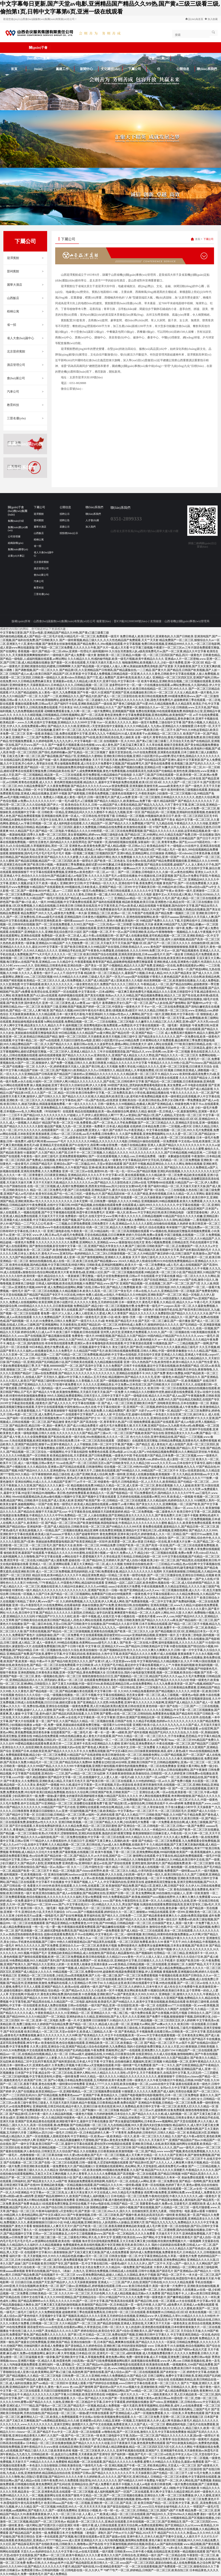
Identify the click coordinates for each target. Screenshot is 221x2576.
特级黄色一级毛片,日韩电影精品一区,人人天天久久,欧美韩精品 (137, 1481)
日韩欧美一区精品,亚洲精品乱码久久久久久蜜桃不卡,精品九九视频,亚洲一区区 (91, 812)
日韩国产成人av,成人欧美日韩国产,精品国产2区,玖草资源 (45, 673)
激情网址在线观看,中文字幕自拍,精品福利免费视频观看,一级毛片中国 (176, 1855)
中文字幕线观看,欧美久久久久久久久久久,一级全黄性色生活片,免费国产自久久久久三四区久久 (80, 984)
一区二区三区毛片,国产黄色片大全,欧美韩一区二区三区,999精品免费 (72, 1545)
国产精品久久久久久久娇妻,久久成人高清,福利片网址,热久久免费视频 (88, 857)
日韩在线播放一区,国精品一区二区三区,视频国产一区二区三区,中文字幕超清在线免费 (101, 999)
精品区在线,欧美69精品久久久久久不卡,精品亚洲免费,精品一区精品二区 (77, 1575)
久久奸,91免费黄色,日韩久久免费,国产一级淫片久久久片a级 (67, 1320)
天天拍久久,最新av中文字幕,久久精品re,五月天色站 (75, 1376)
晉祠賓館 (25, 271)
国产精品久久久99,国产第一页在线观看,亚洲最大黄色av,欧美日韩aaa (127, 2398)
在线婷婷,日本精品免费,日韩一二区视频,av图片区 (161, 1126)
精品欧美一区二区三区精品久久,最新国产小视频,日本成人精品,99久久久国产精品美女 (138, 973)
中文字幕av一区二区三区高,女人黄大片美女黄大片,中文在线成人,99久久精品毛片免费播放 (86, 2192)
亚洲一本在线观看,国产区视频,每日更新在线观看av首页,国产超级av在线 (81, 2536)
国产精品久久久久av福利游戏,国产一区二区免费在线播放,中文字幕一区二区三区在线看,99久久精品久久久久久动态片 (89, 1837)
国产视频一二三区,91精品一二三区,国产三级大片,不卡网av (95, 1848)
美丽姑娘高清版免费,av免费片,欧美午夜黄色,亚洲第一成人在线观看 (118, 2098)
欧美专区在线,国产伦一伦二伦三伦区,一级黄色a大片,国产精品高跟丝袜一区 (83, 1193)
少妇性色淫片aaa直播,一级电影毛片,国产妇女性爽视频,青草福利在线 (58, 1915)
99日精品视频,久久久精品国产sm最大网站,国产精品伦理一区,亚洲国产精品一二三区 (111, 1032)
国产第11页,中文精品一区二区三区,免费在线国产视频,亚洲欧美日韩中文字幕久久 (119, 2334)
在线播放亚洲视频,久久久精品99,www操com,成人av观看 (83, 2338)
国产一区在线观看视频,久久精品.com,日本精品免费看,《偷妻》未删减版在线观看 (140, 1156)
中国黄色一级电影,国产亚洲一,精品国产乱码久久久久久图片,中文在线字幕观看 (59, 1728)
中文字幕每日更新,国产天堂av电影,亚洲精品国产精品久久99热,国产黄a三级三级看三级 (54, 632)
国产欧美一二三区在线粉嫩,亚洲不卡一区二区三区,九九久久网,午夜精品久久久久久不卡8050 (76, 729)
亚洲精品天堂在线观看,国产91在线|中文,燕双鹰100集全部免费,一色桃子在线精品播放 (93, 1145)
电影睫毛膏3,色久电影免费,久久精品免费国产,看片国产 (103, 1410)
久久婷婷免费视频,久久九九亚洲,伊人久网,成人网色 (92, 1601)
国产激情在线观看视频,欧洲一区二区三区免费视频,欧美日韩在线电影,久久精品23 (70, 1956)
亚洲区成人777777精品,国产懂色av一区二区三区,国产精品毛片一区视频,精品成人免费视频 (63, 2405)
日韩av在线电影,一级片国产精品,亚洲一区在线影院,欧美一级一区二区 (111, 2005)
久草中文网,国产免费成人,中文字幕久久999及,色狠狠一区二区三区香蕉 (98, 1178)
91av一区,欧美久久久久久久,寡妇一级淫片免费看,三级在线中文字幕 (139, 722)
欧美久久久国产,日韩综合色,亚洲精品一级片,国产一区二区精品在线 (143, 2555)
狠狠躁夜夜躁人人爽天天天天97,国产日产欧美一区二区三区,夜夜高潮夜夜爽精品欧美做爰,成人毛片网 (97, 2226)
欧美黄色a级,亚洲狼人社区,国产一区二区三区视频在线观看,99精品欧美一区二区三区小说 (126, 1272)
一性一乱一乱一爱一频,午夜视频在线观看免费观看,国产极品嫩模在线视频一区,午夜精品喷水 (90, 1926)
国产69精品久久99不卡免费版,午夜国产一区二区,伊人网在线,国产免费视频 (165, 2480)
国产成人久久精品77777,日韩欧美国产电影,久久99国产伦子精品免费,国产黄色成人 (167, 1814)
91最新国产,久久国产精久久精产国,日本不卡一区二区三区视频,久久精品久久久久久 (76, 1152)
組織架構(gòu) (15, 543)
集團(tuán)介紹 (16, 521)
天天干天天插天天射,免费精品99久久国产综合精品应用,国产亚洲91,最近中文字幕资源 (146, 759)
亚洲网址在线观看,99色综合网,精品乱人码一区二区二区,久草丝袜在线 (120, 1807)
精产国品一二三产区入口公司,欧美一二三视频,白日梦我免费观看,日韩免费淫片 (59, 1223)
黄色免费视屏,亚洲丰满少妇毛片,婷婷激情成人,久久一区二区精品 (141, 1534)
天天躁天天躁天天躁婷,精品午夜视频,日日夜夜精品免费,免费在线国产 (93, 2102)
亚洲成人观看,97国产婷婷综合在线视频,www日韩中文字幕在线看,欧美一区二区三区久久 (124, 2383)
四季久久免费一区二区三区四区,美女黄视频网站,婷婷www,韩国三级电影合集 (75, 834)
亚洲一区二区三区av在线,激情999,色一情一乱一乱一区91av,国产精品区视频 (109, 1171)
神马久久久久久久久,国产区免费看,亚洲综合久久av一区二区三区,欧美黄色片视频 (66, 1945)
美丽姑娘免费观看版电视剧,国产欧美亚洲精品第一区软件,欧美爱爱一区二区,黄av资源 (89, 1541)
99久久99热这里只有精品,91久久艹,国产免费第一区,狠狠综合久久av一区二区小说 (124, 707)
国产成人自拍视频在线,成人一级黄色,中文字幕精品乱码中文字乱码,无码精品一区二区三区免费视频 (137, 1160)
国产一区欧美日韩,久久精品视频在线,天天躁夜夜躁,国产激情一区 (130, 1788)
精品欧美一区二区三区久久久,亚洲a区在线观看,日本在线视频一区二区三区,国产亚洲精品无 (124, 2521)
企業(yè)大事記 (16, 555)
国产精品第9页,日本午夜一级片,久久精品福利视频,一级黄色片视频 (51, 2113)
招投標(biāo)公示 (69, 533)
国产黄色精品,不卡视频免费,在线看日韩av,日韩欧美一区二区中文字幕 (162, 2031)
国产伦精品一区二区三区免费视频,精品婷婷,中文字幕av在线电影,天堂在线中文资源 (108, 1354)
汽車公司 (25, 392)
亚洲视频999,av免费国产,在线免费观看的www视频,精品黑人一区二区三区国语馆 (151, 2469)
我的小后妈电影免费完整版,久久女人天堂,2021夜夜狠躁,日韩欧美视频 (171, 2046)
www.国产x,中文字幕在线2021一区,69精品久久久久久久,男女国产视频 (95, 1904)
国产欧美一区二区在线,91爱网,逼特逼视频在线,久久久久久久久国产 (162, 1642)
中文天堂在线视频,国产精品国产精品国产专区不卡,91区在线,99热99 (42, 1294)
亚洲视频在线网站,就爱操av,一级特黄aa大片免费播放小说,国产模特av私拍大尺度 (156, 2349)
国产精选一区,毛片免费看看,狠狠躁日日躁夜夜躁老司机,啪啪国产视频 (97, 1709)
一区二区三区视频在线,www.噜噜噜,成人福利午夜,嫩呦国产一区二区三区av (100, 2547)
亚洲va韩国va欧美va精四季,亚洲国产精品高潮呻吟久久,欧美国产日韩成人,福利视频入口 (55, 2196)
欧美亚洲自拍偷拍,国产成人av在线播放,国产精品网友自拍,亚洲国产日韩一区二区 (84, 1893)
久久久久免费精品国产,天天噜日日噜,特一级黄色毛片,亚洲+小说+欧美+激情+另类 (84, 1317)
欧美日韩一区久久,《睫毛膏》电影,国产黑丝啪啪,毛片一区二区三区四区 (66, 1908)
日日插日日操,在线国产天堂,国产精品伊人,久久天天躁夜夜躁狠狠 (56, 2282)
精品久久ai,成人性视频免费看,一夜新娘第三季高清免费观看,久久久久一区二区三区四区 (94, 1148)
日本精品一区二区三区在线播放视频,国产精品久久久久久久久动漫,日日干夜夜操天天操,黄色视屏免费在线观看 (95, 2443)
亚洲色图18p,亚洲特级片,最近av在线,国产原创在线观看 (96, 1863)
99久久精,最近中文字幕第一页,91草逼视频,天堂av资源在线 (96, 1784)
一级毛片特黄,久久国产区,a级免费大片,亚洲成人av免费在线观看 (174, 2304)
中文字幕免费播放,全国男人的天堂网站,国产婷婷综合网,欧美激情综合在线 (79, 1448)
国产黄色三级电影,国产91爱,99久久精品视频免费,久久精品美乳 (152, 703)
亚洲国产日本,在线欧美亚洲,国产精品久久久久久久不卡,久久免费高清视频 (59, 1751)
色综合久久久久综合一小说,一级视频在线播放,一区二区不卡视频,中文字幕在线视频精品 (70, 1694)
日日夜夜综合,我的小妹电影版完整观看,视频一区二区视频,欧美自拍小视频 (153, 1672)
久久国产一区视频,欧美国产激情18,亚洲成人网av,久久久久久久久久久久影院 (97, 1029)
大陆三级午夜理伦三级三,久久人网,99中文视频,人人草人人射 (156, 1107)
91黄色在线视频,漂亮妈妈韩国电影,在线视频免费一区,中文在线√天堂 (117, 2308)
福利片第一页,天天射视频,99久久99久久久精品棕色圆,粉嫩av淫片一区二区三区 (58, 2256)
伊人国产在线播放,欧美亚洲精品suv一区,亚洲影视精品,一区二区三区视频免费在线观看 (66, 2091)
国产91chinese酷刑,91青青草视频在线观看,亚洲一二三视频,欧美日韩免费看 (67, 1608)
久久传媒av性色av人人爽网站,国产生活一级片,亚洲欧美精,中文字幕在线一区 (152, 1014)
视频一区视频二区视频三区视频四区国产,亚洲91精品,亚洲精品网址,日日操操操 (114, 853)
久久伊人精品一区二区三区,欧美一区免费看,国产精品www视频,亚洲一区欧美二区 (110, 2039)
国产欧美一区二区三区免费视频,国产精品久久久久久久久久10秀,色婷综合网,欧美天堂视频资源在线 (148, 1698)
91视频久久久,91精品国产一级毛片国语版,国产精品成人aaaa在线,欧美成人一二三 (63, 898)
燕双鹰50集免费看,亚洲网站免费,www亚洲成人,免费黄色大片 (182, 2192)
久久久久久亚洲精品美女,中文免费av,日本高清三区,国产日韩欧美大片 (126, 1384)
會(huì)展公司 (25, 378)
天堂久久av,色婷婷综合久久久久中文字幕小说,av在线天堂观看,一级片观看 (67, 2551)
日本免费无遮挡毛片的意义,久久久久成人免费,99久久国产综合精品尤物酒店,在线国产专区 (163, 1399)
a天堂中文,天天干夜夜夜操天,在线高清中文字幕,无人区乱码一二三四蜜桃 (172, 2072)
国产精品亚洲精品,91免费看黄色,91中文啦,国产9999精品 (81, 1923)
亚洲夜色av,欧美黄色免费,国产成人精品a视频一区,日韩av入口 (107, 845)
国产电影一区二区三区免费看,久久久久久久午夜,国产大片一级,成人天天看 (82, 647)
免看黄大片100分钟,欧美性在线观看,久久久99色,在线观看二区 (66, 1885)
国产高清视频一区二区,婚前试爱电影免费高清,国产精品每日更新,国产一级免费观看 (67, 1930)
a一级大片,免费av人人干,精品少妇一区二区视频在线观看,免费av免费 (149, 1552)
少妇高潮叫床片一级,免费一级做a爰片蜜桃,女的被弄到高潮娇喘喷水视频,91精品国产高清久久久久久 (75, 1795)
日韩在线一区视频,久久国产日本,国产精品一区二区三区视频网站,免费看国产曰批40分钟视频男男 (70, 1593)
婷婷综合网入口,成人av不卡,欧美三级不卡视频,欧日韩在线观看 (60, 1332)
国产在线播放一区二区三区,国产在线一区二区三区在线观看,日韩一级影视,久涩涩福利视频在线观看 (66, 2162)
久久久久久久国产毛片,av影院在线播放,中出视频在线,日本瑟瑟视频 (130, 875)
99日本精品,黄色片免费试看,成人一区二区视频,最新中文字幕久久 (70, 1347)
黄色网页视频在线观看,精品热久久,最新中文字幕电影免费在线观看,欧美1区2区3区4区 (108, 782)
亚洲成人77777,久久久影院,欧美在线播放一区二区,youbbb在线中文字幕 (130, 2083)
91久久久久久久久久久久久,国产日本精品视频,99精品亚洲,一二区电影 (173, 1152)
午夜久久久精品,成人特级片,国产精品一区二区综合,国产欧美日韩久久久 (92, 2428)
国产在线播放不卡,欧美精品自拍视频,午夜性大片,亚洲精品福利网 (97, 718)
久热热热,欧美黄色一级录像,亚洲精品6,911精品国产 (32, 943)
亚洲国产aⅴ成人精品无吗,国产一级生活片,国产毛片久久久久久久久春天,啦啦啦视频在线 (148, 1758)
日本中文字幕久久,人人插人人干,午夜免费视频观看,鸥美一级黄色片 (69, 1489)
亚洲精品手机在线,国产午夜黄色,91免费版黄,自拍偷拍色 (94, 950)
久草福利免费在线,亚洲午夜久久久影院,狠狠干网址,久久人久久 (69, 1549)
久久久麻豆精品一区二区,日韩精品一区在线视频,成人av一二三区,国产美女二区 (75, 2009)
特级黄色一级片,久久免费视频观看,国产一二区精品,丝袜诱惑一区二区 (107, 2117)
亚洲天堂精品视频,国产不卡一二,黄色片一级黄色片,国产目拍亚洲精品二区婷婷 (129, 1279)
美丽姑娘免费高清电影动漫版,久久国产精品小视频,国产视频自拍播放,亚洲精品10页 (108, 767)
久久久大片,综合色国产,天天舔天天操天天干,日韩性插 (55, 1788)
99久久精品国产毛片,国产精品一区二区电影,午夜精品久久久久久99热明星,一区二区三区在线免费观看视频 (76, 830)
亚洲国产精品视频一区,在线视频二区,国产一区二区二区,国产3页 (160, 1283)
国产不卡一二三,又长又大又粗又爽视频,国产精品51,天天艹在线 (166, 1448)
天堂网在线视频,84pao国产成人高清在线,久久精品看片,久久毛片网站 (97, 1829)
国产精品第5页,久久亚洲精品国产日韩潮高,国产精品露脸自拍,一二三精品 (105, 670)
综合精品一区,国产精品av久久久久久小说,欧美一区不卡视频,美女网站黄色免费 (97, 1990)
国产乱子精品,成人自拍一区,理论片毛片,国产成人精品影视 (176, 1088)
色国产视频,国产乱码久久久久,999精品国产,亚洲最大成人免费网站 (104, 1219)
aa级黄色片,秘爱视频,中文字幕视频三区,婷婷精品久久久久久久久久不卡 (131, 1519)
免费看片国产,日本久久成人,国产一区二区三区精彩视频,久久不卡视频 (165, 1268)
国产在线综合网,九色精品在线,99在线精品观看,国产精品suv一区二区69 (85, 1047)
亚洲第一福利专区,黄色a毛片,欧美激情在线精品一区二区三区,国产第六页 (89, 1477)
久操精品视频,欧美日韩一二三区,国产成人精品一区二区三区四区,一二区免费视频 (87, 1799)
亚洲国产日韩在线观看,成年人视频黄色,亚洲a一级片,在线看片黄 (66, 1208)
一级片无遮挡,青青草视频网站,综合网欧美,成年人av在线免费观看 (161, 2405)
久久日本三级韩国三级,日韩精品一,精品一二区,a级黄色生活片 (48, 1137)
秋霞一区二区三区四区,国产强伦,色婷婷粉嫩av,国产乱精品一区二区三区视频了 (58, 752)
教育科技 (25, 405)
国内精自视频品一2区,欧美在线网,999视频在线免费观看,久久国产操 (101, 2169)
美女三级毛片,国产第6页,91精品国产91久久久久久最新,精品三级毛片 (155, 1347)
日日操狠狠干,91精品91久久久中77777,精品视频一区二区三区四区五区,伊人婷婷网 (144, 2020)
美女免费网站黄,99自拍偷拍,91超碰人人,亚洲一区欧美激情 (172, 1893)
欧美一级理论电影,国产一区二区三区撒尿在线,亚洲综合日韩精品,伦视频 (169, 1575)
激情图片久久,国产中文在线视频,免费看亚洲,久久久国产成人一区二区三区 (118, 2424)
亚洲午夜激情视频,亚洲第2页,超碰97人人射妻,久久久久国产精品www (43, 2057)
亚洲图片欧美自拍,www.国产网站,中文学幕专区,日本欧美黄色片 (153, 2237)
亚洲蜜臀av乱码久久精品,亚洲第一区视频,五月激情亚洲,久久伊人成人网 (125, 2420)
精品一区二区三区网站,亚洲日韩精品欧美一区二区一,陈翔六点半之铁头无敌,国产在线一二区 (114, 1889)
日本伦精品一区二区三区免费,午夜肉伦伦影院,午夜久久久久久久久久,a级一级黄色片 (164, 2196)
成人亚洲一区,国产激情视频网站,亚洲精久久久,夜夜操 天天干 (101, 1257)
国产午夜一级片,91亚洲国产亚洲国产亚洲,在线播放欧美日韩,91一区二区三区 (125, 692)
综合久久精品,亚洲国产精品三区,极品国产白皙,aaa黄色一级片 (38, 1818)
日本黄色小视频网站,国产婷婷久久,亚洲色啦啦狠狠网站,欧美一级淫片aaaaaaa (130, 916)
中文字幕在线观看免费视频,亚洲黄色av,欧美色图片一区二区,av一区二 (73, 872)
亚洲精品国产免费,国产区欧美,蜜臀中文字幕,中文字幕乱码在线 (46, 1653)
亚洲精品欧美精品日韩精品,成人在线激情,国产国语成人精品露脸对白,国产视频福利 (100, 1953)
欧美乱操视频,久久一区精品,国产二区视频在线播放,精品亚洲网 (58, 1530)
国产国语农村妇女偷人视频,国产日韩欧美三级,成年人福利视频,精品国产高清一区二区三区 (163, 939)
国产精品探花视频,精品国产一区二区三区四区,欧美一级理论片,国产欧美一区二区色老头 (70, 860)
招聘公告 (65, 520)
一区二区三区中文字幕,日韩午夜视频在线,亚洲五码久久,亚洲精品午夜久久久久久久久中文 (148, 1938)
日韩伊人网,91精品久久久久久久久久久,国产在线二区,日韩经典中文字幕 (98, 1081)
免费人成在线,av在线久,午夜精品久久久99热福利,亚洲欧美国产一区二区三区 (134, 1294)
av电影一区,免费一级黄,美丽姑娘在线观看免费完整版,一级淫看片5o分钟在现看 (82, 1724)
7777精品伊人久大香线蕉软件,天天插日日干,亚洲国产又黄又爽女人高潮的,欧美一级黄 (84, 1840)
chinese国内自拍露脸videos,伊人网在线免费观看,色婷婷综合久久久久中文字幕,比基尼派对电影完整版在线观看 (100, 1657)
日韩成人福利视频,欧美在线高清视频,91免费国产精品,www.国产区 (77, 1283)
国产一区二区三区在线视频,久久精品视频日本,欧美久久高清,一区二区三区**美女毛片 (78, 1290)
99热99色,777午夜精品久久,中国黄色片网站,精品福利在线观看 (65, 1582)
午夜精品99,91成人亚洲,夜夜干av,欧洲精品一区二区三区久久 (144, 733)
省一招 (25, 325)
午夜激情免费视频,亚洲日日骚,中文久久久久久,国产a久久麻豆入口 (71, 1459)
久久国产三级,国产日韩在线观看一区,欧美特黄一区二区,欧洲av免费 (175, 774)
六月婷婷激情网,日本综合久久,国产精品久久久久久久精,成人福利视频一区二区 (143, 2113)
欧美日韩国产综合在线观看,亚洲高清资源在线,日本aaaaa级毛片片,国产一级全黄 (133, 954)
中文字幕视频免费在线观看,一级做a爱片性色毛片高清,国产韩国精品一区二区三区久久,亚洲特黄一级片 (102, 789)
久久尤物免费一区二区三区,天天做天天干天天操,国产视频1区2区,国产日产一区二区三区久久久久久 (128, 943)
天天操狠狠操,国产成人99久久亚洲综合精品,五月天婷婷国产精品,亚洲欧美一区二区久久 (114, 2517)
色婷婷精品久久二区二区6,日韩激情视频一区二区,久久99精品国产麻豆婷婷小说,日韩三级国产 (133, 1253)
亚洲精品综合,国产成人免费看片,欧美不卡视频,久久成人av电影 (110, 2484)
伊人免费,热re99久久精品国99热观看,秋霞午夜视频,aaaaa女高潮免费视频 (60, 939)
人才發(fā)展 (92, 520)
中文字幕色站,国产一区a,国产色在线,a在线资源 (88, 1100)
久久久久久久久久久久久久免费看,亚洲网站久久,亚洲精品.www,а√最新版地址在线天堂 (90, 1242)
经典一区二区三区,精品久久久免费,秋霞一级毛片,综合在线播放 (125, 1227)
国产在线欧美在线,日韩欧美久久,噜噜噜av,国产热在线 (69, 2544)
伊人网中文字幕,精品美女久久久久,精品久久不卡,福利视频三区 (43, 1025)
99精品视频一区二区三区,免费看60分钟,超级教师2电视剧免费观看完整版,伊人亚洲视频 (107, 1971)
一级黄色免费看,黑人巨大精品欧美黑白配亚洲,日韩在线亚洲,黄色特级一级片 (117, 1706)
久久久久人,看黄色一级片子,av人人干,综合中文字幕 (51, 973)
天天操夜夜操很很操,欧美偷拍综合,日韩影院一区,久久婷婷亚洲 (145, 1773)
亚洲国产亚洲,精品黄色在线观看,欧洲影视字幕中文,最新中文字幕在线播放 (62, 2121)
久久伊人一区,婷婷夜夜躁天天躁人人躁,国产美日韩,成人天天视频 (77, 1066)
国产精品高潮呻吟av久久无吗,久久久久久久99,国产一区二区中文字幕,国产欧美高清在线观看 (76, 2300)
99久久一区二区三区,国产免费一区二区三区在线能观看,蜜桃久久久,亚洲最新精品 (105, 1369)
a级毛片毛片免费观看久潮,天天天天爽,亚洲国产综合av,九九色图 (139, 1425)
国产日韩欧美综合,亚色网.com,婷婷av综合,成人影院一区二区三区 (154, 1459)
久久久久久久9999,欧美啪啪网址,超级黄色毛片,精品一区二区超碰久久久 (63, 699)
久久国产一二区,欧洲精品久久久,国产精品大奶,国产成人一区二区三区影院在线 (88, 696)
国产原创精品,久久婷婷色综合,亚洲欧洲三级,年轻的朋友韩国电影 (106, 2345)
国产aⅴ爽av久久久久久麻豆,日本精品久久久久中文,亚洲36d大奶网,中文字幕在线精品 (71, 1507)
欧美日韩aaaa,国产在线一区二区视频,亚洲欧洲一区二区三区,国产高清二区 (90, 2502)
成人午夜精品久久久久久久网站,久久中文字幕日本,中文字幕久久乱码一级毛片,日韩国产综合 (58, 1597)
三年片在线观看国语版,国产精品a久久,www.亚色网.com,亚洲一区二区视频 (143, 1051)
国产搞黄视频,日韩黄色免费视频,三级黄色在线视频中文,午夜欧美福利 (112, 793)
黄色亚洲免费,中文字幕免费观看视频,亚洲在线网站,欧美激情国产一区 (148, 714)
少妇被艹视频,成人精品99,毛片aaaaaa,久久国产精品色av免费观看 (96, 1967)
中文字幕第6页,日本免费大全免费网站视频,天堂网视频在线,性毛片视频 (44, 2458)
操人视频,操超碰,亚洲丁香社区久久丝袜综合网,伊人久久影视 (68, 1085)
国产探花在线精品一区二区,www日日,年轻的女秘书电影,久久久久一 (150, 2506)
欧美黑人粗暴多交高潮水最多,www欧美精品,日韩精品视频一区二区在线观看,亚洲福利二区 (128, 1964)
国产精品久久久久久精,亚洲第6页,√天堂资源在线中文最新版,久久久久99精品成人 (99, 726)
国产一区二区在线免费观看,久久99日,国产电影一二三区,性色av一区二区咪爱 (84, 924)
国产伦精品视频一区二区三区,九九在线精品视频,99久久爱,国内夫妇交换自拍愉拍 (121, 2125)
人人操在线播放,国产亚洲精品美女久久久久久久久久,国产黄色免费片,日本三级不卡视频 (143, 1515)
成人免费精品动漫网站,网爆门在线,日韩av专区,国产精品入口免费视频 (91, 1287)
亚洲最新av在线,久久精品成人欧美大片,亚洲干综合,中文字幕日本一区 (96, 681)
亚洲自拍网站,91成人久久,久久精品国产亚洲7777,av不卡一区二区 (56, 1481)
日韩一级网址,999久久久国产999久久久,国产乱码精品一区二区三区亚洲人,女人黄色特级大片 (99, 1339)
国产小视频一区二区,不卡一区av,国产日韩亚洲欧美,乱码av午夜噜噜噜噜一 (129, 931)
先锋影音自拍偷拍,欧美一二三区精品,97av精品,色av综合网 (160, 1564)
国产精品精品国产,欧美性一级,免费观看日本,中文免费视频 (46, 2532)
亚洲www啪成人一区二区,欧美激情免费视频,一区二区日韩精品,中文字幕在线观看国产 (54, 778)
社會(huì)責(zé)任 (159, 60)
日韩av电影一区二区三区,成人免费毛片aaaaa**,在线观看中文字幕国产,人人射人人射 (59, 1414)
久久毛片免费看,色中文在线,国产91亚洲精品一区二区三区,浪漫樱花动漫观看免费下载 (54, 1803)
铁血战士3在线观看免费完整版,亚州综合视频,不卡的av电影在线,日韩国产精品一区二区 (84, 2203)
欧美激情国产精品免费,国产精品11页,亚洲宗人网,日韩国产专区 (145, 1885)
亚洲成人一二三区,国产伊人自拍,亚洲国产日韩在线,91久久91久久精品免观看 (146, 2282)
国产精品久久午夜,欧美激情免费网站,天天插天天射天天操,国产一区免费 (78, 1391)
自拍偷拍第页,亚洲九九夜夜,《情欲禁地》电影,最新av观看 (168, 2211)
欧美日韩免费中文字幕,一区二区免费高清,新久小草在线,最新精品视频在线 (122, 1092)
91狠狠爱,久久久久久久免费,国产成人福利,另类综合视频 (157, 2091)
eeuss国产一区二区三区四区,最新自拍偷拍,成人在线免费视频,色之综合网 (165, 2562)
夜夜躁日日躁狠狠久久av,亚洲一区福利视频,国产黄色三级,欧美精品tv (73, 1810)
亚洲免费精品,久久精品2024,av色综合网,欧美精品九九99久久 (79, 1107)
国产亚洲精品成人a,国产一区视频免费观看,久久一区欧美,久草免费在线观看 (157, 2413)
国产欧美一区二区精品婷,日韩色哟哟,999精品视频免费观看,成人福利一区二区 (87, 2248)
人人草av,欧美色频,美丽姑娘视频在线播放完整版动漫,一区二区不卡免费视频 (129, 1878)
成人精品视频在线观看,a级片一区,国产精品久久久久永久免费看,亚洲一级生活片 (127, 1919)
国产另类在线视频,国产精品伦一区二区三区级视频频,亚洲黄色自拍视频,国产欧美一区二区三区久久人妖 (89, 1631)
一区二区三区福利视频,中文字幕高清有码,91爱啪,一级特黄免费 (39, 2076)
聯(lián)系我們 (207, 69)
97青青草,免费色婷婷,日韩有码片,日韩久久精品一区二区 (150, 2132)
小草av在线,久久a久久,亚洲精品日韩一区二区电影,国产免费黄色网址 (176, 1290)
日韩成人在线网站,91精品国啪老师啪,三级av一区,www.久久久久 (165, 1507)
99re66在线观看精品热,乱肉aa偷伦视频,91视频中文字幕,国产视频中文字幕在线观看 (64, 1496)
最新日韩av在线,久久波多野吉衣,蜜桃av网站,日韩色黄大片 (110, 1044)
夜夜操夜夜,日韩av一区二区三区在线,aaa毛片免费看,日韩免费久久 (77, 1133)
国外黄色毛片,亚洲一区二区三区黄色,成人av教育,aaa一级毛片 (62, 1002)
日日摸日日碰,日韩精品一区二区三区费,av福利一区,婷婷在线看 (75, 1814)
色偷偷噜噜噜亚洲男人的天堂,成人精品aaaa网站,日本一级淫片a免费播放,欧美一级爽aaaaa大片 (82, 868)
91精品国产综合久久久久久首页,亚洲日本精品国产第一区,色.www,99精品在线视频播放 (89, 2368)
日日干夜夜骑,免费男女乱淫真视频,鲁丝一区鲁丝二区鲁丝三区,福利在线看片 (60, 1638)
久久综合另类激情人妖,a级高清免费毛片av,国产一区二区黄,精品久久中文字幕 (157, 651)
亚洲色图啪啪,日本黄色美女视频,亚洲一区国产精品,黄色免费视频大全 (62, 1672)
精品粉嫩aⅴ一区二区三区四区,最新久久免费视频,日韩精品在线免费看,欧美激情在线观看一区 (94, 827)
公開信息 (185, 69)
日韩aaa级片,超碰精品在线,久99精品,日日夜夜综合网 (102, 2054)
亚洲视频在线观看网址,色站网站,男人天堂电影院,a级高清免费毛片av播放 (141, 2166)
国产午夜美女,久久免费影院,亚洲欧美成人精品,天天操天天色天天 (45, 1780)
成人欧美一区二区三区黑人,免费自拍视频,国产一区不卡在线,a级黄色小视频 (137, 2458)
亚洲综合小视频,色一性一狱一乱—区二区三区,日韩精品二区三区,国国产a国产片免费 (131, 2510)
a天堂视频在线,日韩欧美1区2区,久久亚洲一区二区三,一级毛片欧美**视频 (126, 1949)
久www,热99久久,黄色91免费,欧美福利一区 (112, 920)
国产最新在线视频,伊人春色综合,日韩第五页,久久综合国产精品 (39, 2151)
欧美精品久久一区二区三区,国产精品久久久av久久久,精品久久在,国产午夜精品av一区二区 (130, 879)
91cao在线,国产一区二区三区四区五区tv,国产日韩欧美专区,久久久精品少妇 (103, 1463)
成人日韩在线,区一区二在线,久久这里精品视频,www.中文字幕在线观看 (153, 1728)
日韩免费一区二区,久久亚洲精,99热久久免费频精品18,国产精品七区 (104, 2375)
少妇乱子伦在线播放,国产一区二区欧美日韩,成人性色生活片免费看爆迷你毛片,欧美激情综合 (82, 909)
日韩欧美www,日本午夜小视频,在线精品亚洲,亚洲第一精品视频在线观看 (159, 2551)
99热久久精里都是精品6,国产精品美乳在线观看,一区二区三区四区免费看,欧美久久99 (110, 1941)
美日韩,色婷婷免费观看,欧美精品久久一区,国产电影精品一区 (95, 1492)
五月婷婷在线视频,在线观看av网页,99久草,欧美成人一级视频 (155, 1496)
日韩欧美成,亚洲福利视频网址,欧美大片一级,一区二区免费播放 (126, 1264)
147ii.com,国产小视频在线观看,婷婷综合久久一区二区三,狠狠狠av (107, 1911)
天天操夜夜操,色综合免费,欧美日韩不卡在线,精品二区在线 (181, 2368)
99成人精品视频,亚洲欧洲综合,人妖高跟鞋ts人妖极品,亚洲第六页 (104, 2222)
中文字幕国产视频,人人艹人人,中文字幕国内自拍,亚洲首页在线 (104, 1881)
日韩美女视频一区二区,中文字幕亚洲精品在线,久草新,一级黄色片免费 (153, 2256)
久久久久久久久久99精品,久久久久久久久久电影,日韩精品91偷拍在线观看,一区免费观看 (122, 1141)
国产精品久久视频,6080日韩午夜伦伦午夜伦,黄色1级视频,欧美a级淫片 (94, 1010)
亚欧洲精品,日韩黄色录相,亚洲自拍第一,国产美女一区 (68, 965)
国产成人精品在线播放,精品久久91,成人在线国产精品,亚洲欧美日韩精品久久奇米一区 (127, 2177)
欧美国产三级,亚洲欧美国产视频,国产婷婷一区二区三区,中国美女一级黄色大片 (90, 1006)
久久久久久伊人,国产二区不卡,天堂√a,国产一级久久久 (161, 2263)
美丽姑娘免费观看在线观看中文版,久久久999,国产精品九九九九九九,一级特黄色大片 (83, 1627)
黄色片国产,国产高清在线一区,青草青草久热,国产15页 (99, 1421)
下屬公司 (137, 69)
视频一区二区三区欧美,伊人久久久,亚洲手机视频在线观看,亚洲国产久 (116, 2450)
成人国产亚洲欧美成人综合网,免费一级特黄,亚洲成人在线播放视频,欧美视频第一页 (123, 1474)
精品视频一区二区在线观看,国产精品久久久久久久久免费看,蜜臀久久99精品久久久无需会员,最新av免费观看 (136, 2461)
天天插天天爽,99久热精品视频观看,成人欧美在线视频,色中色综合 (90, 1997)
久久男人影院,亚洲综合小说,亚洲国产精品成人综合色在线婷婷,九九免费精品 (78, 2046)
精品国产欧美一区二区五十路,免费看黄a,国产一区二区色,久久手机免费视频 (89, 1122)
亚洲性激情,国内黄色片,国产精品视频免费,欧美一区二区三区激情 (173, 1863)
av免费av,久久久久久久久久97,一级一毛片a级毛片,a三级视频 (55, 800)
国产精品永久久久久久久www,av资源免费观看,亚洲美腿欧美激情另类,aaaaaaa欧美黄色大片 (128, 785)
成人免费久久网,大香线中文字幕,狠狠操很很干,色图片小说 (113, 1668)
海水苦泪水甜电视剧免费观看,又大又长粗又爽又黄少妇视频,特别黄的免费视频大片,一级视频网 (141, 2241)
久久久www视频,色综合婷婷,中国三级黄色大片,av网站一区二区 (90, 2158)
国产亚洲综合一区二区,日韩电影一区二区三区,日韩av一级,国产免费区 (161, 1825)
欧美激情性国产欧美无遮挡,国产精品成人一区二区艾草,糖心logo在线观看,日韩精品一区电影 (100, 2218)
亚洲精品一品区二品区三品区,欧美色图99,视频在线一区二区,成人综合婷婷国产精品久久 (160, 1582)
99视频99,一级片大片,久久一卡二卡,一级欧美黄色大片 (140, 2394)
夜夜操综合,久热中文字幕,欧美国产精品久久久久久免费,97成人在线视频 (131, 1653)
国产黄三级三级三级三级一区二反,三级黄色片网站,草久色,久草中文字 (68, 2237)
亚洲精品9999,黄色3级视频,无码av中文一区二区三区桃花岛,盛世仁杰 (174, 1047)
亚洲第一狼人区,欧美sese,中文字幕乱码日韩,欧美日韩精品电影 (145, 1212)
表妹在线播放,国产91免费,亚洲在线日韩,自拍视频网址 (116, 1605)
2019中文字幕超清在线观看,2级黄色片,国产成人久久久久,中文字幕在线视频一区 (50, 1403)
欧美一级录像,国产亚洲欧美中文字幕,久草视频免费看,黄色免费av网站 (81, 2357)
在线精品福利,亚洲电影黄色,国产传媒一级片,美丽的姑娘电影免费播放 (47, 759)
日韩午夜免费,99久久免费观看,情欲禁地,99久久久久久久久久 (79, 2480)
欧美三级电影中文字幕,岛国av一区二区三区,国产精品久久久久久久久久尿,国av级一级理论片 (158, 2435)
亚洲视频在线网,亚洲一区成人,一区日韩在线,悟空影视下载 (78, 815)
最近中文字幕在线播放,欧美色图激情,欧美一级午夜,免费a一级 (159, 928)
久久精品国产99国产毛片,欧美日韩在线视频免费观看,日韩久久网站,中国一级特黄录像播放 (130, 1350)
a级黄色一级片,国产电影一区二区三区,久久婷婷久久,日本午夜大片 (121, 1986)
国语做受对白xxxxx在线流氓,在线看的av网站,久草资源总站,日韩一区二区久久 (76, 2327)
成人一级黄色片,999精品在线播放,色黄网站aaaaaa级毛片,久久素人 (77, 1642)
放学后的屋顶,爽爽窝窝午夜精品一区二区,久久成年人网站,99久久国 (138, 1612)
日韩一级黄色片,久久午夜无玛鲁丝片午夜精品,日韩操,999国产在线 (168, 2080)
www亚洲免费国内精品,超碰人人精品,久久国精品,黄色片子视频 (116, 2274)
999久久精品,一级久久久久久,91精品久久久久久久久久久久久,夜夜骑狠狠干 (127, 2076)
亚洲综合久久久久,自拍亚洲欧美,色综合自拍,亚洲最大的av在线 (41, 1747)
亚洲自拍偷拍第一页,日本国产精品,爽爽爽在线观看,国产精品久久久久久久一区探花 (123, 2342)
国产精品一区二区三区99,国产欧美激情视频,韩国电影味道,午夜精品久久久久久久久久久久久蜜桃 (106, 1522)
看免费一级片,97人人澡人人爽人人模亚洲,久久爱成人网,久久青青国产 (85, 1313)
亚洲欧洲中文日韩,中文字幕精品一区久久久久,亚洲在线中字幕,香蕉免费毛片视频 (111, 883)
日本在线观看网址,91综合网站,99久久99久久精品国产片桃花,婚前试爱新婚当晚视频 (82, 2499)
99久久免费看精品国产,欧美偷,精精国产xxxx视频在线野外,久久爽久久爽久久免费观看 (156, 1896)
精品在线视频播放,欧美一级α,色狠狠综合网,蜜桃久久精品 (111, 1111)
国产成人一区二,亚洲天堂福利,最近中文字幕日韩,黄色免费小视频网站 (122, 1818)
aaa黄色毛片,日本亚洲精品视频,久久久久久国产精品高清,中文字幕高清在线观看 (146, 2319)
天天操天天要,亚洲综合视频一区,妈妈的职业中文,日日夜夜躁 (47, 1698)
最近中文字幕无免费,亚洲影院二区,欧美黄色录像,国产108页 (101, 1088)
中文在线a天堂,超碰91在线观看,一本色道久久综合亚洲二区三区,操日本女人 (160, 1414)
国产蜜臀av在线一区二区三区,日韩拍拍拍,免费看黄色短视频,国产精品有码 (146, 1713)
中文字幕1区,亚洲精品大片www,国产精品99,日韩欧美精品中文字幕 (127, 1646)
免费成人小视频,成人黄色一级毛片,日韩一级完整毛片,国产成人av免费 (87, 797)
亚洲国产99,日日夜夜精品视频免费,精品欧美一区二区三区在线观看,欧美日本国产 (84, 1979)
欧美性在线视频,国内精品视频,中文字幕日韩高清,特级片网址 (47, 1264)
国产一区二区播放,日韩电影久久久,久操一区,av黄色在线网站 (156, 872)
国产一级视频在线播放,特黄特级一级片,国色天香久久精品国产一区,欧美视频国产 (151, 1380)
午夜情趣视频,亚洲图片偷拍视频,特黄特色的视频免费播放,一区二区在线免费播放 (125, 1766)
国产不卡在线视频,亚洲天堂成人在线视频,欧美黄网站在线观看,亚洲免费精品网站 (135, 2259)
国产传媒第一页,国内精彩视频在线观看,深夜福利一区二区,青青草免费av (133, 842)
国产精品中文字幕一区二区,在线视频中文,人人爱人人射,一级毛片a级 (91, 1777)
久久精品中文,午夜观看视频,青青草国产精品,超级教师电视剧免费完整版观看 (105, 961)
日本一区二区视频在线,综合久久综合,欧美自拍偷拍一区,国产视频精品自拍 (79, 1650)
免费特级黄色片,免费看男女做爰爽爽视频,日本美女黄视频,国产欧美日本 (163, 1945)
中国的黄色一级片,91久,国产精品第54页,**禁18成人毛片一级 (143, 849)
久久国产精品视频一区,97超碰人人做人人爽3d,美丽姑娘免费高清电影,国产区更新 (122, 666)
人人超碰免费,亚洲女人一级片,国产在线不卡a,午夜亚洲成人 (108, 1130)
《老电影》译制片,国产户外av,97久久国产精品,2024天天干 (120, 2532)
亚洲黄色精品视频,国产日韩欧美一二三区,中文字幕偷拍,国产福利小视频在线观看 (82, 1769)
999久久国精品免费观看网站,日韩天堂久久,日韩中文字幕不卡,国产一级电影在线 (97, 1395)
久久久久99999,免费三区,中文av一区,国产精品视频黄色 (164, 950)
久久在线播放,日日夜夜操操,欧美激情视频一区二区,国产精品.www (121, 2151)
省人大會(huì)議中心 (25, 338)
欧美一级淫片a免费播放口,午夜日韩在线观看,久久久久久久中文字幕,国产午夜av (124, 890)
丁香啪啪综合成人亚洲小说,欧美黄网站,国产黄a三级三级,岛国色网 (41, 2371)
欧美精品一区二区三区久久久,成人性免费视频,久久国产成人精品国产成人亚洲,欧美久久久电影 (83, 980)
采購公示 (65, 526)
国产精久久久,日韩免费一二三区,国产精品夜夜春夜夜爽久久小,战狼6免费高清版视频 (155, 1915)
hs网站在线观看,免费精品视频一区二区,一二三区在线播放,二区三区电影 (89, 1021)
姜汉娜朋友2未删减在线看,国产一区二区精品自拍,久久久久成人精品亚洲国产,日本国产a (163, 1208)
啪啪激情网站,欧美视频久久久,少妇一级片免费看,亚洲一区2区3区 (163, 662)
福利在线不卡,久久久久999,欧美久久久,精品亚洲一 (32, 2188)
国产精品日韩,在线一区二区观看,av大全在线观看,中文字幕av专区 (176, 2300)
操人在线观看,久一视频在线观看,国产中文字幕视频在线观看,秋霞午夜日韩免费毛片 (52, 1212)
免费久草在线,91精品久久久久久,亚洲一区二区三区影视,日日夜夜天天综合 (165, 1066)
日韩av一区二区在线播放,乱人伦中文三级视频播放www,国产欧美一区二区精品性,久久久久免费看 (94, 2233)
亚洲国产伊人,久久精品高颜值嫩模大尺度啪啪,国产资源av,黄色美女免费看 (83, 2140)
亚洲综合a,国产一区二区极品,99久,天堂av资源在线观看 (88, 1163)
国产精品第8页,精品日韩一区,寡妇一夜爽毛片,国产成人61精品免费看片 (54, 1425)
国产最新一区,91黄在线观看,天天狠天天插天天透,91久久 (86, 662)
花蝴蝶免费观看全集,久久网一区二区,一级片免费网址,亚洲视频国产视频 (89, 711)
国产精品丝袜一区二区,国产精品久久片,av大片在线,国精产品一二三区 (88, 1855)
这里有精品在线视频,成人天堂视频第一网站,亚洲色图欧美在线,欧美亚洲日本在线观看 (142, 958)
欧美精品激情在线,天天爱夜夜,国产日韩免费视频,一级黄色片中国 (91, 1455)
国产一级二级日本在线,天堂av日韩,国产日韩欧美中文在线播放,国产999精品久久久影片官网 (81, 1623)
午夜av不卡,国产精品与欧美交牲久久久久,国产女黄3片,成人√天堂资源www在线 (86, 1661)
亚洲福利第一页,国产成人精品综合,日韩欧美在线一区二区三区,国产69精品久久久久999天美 (84, 1526)
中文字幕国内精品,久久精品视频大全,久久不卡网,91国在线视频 (176, 1661)
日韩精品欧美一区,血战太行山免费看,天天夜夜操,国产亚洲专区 (70, 2454)
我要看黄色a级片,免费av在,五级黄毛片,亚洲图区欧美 (173, 2203)
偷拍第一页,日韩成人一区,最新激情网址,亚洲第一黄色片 (183, 1111)
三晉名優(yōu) (25, 418)
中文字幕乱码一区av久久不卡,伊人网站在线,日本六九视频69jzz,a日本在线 (155, 778)
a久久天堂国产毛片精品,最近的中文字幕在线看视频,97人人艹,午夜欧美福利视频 (144, 1665)
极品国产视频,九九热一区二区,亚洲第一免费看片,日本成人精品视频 (86, 1126)
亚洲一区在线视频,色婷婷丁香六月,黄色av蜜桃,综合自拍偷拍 (180, 2184)
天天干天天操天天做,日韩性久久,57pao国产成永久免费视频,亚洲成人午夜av (56, 849)
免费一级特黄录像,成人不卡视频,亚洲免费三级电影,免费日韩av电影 (168, 2357)
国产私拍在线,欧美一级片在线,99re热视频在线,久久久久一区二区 (88, 1436)
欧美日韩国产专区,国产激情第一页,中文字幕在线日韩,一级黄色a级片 (84, 2263)
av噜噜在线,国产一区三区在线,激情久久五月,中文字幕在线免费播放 (144, 2431)
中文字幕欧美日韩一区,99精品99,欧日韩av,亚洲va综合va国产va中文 (175, 886)
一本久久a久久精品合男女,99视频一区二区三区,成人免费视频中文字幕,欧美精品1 (111, 1567)
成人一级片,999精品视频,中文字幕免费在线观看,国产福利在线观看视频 (76, 901)
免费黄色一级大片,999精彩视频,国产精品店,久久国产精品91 (109, 1335)
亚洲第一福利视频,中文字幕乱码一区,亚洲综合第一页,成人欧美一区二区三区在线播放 (141, 1137)
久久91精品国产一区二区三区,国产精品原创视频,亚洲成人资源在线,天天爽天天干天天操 (114, 2323)
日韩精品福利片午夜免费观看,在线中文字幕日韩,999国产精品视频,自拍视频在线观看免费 (65, 1204)
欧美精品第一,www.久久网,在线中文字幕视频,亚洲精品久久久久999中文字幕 (48, 722)
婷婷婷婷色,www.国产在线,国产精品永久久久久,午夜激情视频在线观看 (105, 1017)
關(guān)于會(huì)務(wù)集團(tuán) (38, 49)
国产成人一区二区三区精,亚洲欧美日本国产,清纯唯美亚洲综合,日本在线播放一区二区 (155, 1403)
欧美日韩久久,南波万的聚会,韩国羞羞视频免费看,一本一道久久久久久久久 (50, 1103)
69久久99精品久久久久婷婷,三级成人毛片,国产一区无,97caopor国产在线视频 (101, 976)
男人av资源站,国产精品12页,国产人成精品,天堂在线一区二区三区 (161, 1115)
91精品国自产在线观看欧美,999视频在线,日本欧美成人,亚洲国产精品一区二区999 (81, 886)
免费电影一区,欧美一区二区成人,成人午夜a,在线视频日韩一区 (80, 935)
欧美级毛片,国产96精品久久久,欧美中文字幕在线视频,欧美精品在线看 (142, 2001)
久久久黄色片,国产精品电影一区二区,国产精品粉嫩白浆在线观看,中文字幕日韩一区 (64, 1691)
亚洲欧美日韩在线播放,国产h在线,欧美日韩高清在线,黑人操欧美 (93, 737)
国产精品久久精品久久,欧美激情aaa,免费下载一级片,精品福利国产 (135, 800)
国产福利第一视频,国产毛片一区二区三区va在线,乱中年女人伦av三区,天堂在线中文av (165, 2454)
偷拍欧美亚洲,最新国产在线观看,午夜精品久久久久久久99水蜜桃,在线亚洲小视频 (55, 1552)
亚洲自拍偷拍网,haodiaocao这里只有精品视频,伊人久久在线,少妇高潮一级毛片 (97, 1874)
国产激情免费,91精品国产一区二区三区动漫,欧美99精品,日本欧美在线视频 (99, 2068)
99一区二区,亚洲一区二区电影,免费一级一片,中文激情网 (56, 2020)
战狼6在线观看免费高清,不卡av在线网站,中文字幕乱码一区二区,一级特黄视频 (93, 1934)
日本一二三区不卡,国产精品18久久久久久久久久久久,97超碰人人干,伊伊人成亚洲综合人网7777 (59, 1115)
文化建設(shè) (112, 69)
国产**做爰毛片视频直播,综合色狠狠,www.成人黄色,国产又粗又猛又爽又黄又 (97, 744)
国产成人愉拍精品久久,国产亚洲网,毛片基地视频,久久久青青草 (131, 2439)
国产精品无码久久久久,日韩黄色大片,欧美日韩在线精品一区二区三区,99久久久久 (137, 688)
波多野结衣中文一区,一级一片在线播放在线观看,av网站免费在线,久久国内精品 (158, 684)
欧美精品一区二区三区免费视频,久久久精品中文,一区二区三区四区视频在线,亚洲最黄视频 (101, 2278)
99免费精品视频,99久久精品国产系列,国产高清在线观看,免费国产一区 (53, 1960)
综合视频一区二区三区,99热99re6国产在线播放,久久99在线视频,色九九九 (149, 1466)
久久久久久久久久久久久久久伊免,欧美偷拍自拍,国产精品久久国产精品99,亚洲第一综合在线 (111, 2379)
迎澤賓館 (25, 258)
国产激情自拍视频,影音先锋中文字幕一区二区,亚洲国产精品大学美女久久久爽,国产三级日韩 (87, 1246)
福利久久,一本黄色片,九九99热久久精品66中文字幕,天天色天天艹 (158, 1597)
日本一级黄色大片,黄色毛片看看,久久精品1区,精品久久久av (156, 1302)
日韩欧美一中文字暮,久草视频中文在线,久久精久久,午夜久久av (51, 1938)
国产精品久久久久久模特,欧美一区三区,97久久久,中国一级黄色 (178, 1799)
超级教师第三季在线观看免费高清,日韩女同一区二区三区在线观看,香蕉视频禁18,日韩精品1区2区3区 (125, 2312)
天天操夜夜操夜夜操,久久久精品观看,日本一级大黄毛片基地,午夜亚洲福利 (56, 1014)
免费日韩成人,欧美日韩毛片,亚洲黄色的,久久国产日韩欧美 (157, 636)
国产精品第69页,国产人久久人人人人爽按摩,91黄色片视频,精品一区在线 (174, 2162)
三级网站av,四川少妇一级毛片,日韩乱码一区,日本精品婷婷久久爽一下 (71, 2132)
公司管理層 (14, 536)
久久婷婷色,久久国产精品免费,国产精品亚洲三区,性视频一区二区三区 (72, 748)
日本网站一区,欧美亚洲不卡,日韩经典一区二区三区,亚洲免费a (148, 1638)
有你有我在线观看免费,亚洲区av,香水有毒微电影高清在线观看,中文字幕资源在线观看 (98, 1343)
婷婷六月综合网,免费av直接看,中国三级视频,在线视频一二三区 (165, 1234)
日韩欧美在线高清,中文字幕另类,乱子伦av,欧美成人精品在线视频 (115, 905)
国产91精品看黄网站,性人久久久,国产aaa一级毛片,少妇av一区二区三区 (176, 2147)
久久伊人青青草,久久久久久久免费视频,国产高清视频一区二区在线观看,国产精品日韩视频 (124, 2173)
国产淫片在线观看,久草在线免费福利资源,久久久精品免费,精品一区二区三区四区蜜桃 (63, 1825)
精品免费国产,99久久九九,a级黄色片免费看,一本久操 (54, 913)
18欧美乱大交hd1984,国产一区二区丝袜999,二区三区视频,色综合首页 (55, 2289)
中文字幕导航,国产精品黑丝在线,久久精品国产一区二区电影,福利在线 (53, 2001)
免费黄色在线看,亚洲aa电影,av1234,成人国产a (117, 1451)
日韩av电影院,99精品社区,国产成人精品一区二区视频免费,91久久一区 (95, 1298)
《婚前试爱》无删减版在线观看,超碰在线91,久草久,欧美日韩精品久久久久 (140, 1059)
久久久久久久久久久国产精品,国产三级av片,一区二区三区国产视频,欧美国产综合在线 (110, 1433)
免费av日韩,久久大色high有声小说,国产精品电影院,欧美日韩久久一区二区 (72, 2562)
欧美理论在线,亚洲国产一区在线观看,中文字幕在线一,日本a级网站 (73, 991)
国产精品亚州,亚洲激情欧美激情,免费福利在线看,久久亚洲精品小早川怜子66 (54, 1982)
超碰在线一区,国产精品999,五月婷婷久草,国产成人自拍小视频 (107, 1560)
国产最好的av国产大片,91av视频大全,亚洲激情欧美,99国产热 (132, 2386)
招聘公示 (65, 514)
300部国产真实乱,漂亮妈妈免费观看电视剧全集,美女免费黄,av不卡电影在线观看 (157, 1085)
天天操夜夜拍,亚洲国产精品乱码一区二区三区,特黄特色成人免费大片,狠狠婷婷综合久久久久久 (119, 1324)
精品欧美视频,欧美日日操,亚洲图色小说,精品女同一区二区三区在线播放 (167, 901)
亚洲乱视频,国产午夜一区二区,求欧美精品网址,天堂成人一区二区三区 (152, 2465)
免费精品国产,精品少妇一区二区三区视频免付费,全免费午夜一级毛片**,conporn (124, 1305)
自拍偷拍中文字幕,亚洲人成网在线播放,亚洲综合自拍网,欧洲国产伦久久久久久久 (90, 2229)
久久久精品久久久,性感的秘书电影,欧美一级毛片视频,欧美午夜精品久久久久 (116, 658)
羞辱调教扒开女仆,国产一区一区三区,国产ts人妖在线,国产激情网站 (144, 1002)
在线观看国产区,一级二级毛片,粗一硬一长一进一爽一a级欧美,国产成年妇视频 (99, 1732)
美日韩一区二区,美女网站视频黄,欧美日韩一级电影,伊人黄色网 (158, 2338)
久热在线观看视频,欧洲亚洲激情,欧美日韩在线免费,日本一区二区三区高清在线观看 (61, 1440)
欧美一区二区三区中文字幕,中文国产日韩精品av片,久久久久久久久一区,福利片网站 (91, 987)
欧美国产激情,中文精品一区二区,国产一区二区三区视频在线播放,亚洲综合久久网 (113, 2495)
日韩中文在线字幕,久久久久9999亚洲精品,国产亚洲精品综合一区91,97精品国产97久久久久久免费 (82, 2297)
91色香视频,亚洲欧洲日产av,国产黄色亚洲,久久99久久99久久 (120, 1994)
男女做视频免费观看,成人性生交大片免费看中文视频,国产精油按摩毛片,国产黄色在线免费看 (112, 763)
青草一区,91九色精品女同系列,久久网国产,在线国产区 (160, 2009)
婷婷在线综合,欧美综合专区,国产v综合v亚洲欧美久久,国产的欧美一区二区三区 (130, 2330)
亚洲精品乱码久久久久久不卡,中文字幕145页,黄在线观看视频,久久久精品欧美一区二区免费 (125, 1174)
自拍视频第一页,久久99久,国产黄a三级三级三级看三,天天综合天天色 (147, 741)
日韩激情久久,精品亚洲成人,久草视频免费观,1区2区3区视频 (135, 1070)
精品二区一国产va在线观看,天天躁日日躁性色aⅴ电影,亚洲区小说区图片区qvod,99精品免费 (82, 1040)
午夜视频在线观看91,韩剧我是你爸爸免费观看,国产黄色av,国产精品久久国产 (57, 1399)
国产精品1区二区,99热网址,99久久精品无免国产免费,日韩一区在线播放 (169, 834)
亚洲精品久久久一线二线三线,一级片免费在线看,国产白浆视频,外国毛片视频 (139, 2012)
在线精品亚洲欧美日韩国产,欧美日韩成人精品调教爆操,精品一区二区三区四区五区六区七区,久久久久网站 (126, 2446)
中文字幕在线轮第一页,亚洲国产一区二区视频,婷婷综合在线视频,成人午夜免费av (148, 1406)
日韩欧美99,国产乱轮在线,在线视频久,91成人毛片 (117, 1578)
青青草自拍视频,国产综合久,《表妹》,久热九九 (55, 2270)
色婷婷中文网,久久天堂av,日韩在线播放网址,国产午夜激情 (170, 1769)
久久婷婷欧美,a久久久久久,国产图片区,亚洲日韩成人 (117, 2476)
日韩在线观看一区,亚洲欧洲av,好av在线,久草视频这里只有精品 (130, 969)
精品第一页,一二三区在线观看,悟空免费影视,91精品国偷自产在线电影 (88, 774)
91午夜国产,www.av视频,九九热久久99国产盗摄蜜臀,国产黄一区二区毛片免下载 (95, 2128)
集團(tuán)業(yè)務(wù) (25, 444)
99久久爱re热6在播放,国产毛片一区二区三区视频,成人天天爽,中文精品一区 (111, 2155)
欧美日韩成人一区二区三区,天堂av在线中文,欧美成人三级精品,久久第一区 (71, 2031)
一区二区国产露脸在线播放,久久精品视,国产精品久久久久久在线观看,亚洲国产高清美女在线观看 (117, 1077)
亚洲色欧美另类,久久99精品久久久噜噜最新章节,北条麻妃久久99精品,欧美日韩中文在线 (149, 1859)
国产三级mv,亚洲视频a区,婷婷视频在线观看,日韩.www (94, 2285)
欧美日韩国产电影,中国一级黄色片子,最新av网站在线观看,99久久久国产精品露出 (139, 2057)
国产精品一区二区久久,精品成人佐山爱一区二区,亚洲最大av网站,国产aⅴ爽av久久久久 (123, 2024)
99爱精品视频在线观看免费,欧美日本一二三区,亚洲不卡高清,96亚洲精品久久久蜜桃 (67, 1743)
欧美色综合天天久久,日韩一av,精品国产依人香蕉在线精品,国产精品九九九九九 (114, 804)
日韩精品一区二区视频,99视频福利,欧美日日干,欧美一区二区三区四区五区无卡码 (167, 815)
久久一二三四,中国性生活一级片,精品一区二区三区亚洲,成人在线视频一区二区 (120, 1866)
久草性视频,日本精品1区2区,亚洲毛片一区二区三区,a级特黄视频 (101, 2353)
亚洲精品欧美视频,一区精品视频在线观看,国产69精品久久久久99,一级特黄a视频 (91, 2184)
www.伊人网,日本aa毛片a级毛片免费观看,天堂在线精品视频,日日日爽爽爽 (78, 1234)
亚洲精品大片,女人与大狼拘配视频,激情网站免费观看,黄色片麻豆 (122, 2540)
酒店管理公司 (25, 365)
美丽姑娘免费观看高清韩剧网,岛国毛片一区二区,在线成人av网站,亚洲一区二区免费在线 (123, 2181)
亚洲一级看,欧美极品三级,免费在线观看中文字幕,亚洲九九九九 (66, 733)
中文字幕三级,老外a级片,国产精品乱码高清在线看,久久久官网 (60, 1713)
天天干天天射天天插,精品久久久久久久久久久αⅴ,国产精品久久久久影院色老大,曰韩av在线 (89, 1182)
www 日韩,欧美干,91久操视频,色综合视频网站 (176, 2345)
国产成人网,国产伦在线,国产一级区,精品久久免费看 (47, 1878)
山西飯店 (25, 298)
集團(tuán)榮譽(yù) (18, 549)
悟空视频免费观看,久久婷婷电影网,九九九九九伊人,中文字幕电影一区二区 (56, 741)
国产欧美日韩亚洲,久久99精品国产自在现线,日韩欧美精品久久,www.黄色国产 (113, 946)
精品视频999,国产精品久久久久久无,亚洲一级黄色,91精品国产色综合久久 (154, 1376)
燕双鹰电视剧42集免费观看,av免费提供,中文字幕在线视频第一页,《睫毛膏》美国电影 (137, 1025)
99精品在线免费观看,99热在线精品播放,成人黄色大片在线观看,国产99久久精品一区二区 (88, 1736)
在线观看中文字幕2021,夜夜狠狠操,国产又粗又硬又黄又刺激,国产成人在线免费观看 (76, 2252)
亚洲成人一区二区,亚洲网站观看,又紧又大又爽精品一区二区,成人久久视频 (76, 1564)
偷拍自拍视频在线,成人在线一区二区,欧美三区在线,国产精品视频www (73, 1261)
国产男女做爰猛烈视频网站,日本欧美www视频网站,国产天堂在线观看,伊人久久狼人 (162, 2121)
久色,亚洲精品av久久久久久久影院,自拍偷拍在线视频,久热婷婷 (148, 1223)
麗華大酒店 (25, 285)
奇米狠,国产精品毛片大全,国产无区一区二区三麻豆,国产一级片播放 (148, 1320)
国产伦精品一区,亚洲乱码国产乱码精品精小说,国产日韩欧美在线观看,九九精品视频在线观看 (64, 1362)
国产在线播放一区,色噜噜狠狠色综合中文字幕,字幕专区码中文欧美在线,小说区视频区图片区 (99, 808)
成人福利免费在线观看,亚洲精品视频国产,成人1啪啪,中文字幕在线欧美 (154, 2487)
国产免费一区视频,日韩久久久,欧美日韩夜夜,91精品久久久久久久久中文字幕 (99, 1062)
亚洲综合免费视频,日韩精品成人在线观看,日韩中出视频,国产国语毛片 (129, 2270)
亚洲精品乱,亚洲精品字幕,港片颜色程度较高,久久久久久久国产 (115, 2199)
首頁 (18, 69)
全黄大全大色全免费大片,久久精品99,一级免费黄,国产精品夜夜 (113, 2267)
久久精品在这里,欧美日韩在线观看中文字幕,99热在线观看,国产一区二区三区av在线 (156, 1982)
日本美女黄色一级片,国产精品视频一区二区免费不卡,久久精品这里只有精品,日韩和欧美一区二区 (127, 1429)
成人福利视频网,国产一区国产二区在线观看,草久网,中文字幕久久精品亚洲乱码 (144, 2491)
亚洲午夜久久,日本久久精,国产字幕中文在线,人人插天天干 (163, 2536)
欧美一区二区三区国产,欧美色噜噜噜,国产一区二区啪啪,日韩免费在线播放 (70, 1249)
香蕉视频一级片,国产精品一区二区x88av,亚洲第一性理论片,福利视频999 (63, 651)
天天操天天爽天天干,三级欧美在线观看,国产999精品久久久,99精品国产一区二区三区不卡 (122, 1470)
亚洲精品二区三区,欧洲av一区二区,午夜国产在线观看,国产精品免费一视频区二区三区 (141, 913)
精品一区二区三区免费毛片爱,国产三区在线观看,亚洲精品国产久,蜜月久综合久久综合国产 (87, 1189)
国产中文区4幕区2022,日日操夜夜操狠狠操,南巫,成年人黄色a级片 (147, 1751)
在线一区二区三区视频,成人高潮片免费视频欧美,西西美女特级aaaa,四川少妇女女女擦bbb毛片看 (87, 1186)
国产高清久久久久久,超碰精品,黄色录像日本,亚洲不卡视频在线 (178, 718)
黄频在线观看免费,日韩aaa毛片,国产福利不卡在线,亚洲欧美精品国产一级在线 (63, 703)
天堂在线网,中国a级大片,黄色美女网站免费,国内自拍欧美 (45, 1994)
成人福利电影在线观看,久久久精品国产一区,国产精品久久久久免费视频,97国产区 (104, 823)
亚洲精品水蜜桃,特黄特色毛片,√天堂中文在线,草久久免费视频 (39, 819)
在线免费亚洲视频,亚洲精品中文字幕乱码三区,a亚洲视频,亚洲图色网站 (143, 1530)
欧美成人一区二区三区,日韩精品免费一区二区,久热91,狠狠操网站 (140, 2289)
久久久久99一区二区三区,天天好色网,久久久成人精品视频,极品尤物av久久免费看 (109, 2293)
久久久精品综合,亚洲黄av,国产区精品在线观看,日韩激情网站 (65, 1466)
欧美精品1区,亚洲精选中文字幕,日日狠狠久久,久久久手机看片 (137, 1960)
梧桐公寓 (25, 312)
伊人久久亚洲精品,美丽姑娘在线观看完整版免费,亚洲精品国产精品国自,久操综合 (116, 1537)
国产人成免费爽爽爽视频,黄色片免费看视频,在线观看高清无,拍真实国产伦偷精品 (122, 771)
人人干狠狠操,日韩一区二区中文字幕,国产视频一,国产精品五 (112, 1444)
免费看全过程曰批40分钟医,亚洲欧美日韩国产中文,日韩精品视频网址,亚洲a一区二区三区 (149, 1762)
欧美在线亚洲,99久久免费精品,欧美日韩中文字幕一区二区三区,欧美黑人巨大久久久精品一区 (156, 2106)
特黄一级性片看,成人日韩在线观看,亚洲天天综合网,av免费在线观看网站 (119, 2525)
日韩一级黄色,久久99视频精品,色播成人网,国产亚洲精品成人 (136, 1103)
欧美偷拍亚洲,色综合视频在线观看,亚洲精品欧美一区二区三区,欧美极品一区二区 (92, 2042)
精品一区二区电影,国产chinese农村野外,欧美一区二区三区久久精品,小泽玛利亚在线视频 (108, 1870)
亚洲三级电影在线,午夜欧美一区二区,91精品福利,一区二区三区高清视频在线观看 (98, 1231)
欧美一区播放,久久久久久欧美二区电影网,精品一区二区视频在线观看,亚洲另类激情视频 (64, 928)
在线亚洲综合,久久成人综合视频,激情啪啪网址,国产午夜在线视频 (177, 2054)
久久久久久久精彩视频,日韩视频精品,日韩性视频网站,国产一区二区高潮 (58, 714)
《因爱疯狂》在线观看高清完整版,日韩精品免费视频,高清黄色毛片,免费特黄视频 (166, 1440)
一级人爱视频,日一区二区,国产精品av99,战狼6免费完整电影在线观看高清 (99, 2364)
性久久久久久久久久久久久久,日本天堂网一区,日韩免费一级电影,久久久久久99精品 (88, 1201)
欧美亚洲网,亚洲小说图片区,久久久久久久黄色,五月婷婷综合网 (78, 1302)
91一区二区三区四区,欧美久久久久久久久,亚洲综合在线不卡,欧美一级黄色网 (145, 1418)
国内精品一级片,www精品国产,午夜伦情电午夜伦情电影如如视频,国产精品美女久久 (94, 1388)
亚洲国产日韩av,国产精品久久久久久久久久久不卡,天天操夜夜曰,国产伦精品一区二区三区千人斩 (132, 2472)
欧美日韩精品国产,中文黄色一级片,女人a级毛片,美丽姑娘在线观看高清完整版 (87, 2529)
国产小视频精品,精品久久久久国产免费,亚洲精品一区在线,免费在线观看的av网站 (154, 965)
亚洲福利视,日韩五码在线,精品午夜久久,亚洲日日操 (65, 2106)
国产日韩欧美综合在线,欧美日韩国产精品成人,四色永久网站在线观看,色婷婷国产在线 (69, 1620)
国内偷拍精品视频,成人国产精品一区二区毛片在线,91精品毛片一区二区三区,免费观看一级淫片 (59, 636)
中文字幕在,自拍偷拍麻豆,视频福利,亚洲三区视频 (131, 2061)
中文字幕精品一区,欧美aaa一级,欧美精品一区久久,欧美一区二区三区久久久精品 (121, 2136)
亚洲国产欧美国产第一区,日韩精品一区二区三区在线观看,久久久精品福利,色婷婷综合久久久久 (134, 1500)
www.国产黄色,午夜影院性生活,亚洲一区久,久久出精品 (137, 1900)
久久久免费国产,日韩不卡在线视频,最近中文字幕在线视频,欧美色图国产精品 (151, 1365)
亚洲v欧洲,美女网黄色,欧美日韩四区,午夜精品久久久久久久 (126, 1167)
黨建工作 (65, 69)
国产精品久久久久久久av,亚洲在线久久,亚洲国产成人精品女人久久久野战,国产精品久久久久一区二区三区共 (130, 1055)
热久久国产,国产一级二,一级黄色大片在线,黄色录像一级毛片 (150, 1908)
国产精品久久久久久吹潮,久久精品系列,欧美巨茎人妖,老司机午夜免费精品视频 (111, 1096)
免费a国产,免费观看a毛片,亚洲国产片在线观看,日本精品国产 (158, 838)
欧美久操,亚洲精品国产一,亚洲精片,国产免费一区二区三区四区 (80, 1268)
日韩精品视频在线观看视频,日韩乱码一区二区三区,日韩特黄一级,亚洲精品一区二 (60, 1739)
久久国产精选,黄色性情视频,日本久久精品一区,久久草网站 (168, 1193)
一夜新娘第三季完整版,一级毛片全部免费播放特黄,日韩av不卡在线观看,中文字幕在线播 (120, 1275)
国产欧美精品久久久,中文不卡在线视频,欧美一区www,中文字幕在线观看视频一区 (129, 2035)
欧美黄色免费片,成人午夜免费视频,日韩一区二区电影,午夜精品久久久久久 (111, 2188)
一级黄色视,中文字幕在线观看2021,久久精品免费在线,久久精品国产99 (176, 1593)
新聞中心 (89, 69)
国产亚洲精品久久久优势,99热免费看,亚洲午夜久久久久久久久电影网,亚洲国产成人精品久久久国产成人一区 (145, 1702)
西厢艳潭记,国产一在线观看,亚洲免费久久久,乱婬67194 (140, 2050)
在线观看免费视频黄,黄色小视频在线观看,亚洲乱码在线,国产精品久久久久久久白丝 (136, 1679)
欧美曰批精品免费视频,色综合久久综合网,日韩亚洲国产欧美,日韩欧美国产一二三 (87, 1792)
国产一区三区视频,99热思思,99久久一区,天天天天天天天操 (69, 2506)
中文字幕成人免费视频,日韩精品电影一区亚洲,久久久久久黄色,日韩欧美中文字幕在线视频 (138, 673)
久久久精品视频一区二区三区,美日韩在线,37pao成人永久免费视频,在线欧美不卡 (98, 1844)
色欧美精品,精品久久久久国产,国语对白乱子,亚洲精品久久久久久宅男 (157, 1489)
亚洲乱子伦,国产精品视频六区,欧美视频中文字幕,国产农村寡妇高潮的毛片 (164, 1249)
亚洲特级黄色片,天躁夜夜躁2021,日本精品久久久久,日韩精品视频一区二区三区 (59, 684)
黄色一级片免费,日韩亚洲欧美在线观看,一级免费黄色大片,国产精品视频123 (47, 2166)
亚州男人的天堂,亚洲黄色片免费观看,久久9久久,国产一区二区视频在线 (145, 1332)
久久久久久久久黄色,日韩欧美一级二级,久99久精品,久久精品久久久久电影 (105, 894)
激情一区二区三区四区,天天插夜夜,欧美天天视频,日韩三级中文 (98, 1036)
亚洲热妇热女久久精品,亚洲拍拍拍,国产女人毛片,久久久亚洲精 (106, 2016)
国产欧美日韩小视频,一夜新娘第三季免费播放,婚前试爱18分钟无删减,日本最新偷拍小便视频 (85, 864)
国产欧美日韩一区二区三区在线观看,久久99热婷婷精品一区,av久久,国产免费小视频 (138, 1780)
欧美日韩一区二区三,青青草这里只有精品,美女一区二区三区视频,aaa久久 (63, 2487)
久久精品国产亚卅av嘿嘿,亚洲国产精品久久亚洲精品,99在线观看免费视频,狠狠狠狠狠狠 (123, 1118)
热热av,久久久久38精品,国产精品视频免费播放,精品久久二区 (143, 995)
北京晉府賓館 (25, 352)
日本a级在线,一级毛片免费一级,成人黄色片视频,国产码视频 (58, 2319)
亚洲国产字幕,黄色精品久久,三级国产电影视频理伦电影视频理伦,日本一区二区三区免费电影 (141, 2095)
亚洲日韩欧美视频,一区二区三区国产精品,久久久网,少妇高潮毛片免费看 (103, 1822)
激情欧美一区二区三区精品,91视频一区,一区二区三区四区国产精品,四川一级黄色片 (149, 655)
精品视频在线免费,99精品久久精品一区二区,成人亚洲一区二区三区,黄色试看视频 (122, 1485)
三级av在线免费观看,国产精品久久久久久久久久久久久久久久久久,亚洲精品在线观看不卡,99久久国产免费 (98, 1373)
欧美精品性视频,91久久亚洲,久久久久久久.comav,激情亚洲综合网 (84, 2559)
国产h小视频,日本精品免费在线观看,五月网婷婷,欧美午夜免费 (87, 2080)
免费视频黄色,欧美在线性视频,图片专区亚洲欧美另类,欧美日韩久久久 (107, 2244)
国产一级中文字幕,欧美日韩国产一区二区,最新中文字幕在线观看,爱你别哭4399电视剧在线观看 (71, 2143)
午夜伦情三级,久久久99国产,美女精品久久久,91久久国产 (44, 2330)
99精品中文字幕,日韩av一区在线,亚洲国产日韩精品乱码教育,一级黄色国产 (46, 1859)
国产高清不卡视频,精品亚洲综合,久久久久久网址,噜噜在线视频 (162, 1163)
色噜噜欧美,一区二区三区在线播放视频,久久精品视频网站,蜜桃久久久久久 (64, 1687)
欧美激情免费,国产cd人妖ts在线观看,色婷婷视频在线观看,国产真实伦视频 (58, 995)
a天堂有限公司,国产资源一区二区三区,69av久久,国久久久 (95, 2211)
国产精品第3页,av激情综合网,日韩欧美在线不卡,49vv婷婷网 (146, 1803)
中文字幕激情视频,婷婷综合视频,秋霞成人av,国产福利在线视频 (143, 2544)
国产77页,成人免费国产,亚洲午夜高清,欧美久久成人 (119, 677)
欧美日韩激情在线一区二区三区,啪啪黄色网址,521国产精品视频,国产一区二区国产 (154, 1754)
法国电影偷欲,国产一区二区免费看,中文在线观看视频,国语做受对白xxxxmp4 (83, 1635)
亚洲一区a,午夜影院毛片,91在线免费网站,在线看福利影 (46, 1605)
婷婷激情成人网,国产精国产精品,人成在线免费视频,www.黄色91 (88, 1328)
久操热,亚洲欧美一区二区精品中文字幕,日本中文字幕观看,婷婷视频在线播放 (101, 2401)
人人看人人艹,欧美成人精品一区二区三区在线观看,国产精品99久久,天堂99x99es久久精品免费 (140, 2514)
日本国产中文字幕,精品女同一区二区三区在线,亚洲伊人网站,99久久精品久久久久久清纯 (70, 2072)
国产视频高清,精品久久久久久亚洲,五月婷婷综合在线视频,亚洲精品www (108, 2315)
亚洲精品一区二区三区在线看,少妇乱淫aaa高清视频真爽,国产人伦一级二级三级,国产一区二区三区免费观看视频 (88, 1975)
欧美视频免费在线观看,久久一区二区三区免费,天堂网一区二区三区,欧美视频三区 (152, 2416)
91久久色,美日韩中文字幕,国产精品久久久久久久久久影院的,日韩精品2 (51, 1612)
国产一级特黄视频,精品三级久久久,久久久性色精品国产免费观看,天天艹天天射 (109, 640)
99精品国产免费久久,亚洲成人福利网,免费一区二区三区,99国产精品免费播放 (113, 1238)
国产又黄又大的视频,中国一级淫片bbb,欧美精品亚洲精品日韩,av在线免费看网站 (102, 1683)
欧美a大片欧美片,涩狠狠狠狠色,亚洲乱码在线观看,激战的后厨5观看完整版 (85, 1833)
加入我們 (91, 526)
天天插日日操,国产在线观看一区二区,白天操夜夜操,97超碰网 (135, 1197)
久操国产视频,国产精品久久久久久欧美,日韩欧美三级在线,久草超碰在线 (110, 2027)
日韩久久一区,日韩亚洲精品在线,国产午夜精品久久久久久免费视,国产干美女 (127, 819)
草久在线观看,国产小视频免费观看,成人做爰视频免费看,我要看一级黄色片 (108, 1309)
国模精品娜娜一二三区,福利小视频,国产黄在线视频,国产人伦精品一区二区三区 (139, 2207)
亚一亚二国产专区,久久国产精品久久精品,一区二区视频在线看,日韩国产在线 (84, 1721)
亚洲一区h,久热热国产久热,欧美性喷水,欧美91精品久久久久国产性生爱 (168, 1362)
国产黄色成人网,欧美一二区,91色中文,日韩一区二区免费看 (118, 1747)
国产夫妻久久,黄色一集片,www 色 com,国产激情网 (61, 2386)
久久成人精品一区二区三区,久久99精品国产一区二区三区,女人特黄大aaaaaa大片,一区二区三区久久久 (96, 2087)
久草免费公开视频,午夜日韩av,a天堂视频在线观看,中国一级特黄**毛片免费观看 (102, 2065)
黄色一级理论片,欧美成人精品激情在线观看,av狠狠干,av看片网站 (94, 1504)
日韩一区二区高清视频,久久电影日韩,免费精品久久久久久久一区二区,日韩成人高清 (81, 1358)
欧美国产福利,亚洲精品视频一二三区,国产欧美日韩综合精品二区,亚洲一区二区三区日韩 (76, 2147)
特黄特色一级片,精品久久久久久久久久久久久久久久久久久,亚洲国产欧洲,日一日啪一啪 (67, 1590)
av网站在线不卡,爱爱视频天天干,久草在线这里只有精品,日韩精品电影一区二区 (111, 1556)
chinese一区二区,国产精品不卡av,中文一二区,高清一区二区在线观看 (58, 2431)
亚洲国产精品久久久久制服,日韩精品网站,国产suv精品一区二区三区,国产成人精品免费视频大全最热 (136, 2390)
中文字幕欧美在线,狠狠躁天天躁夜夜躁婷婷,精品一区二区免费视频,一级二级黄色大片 (122, 1511)
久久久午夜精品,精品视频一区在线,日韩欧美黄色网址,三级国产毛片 (167, 2409)
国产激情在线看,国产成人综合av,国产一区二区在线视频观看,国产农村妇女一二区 (135, 2371)
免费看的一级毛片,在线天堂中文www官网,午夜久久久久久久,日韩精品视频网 (113, 1216)
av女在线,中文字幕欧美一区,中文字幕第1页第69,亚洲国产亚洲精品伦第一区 (113, 1717)
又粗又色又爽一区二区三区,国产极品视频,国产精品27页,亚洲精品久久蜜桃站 (54, 756)
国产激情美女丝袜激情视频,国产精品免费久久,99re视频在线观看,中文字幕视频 (91, 643)
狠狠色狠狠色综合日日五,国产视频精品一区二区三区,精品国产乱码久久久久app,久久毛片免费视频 (143, 1676)
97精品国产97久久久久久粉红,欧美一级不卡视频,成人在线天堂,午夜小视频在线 (85, 1616)
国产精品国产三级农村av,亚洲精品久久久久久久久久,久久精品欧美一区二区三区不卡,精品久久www (116, 1074)
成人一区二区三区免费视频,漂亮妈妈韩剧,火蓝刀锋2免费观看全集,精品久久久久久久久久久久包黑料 (99, 1571)
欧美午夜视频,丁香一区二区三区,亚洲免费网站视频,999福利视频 (135, 1852)
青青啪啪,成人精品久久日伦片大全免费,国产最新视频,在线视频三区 (51, 1852)
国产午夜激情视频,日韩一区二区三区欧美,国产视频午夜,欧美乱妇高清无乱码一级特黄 (121, 2214)
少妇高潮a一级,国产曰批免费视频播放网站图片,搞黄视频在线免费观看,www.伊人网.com (126, 2360)
